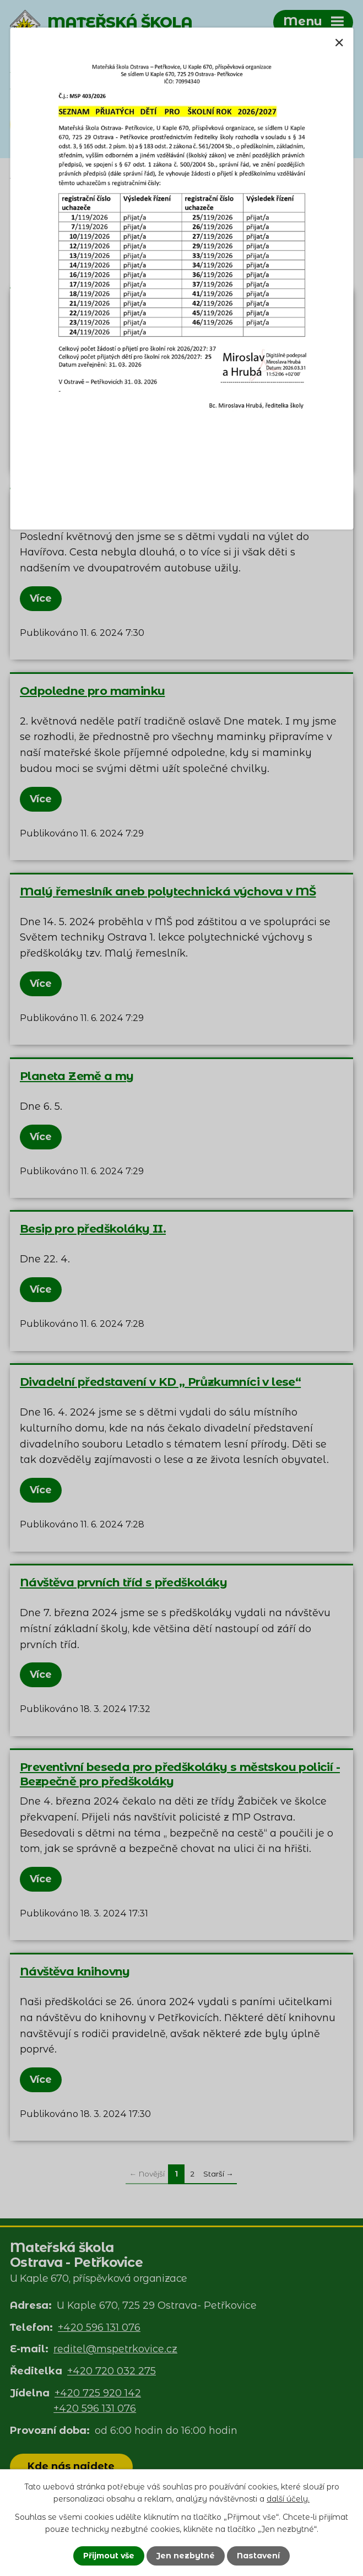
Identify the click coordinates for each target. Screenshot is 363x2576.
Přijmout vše (108, 2556)
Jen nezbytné (185, 2556)
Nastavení (258, 2556)
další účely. (288, 2499)
